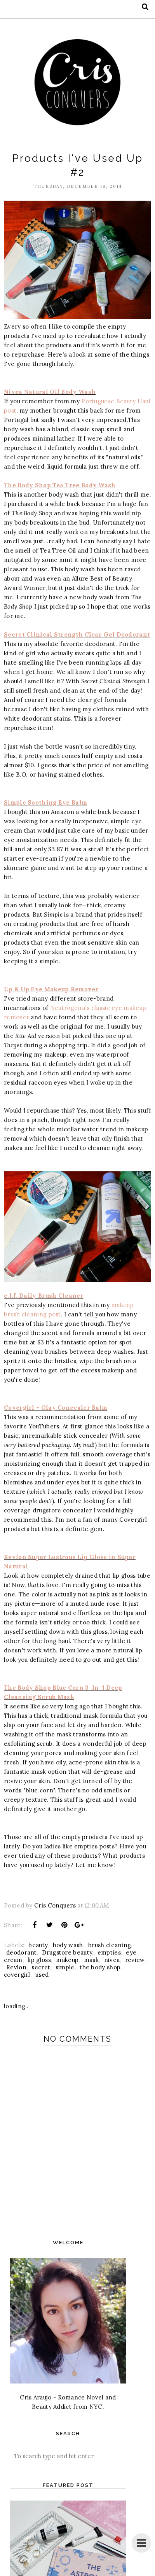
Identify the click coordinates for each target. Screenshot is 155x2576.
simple (65, 1967)
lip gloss (39, 1960)
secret (40, 1967)
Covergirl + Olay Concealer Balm (55, 1407)
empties (109, 1952)
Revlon (16, 1967)
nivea (112, 1960)
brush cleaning (109, 1945)
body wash (68, 1945)
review (135, 1960)
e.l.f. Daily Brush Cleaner (44, 1295)
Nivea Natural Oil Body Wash (50, 392)
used (42, 1974)
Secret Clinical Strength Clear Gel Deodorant (77, 634)
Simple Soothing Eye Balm (45, 802)
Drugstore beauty (67, 1952)
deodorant (21, 1952)
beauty (37, 1945)
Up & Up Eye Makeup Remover (51, 989)
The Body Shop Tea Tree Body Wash (60, 485)
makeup (67, 1960)
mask (91, 1960)
